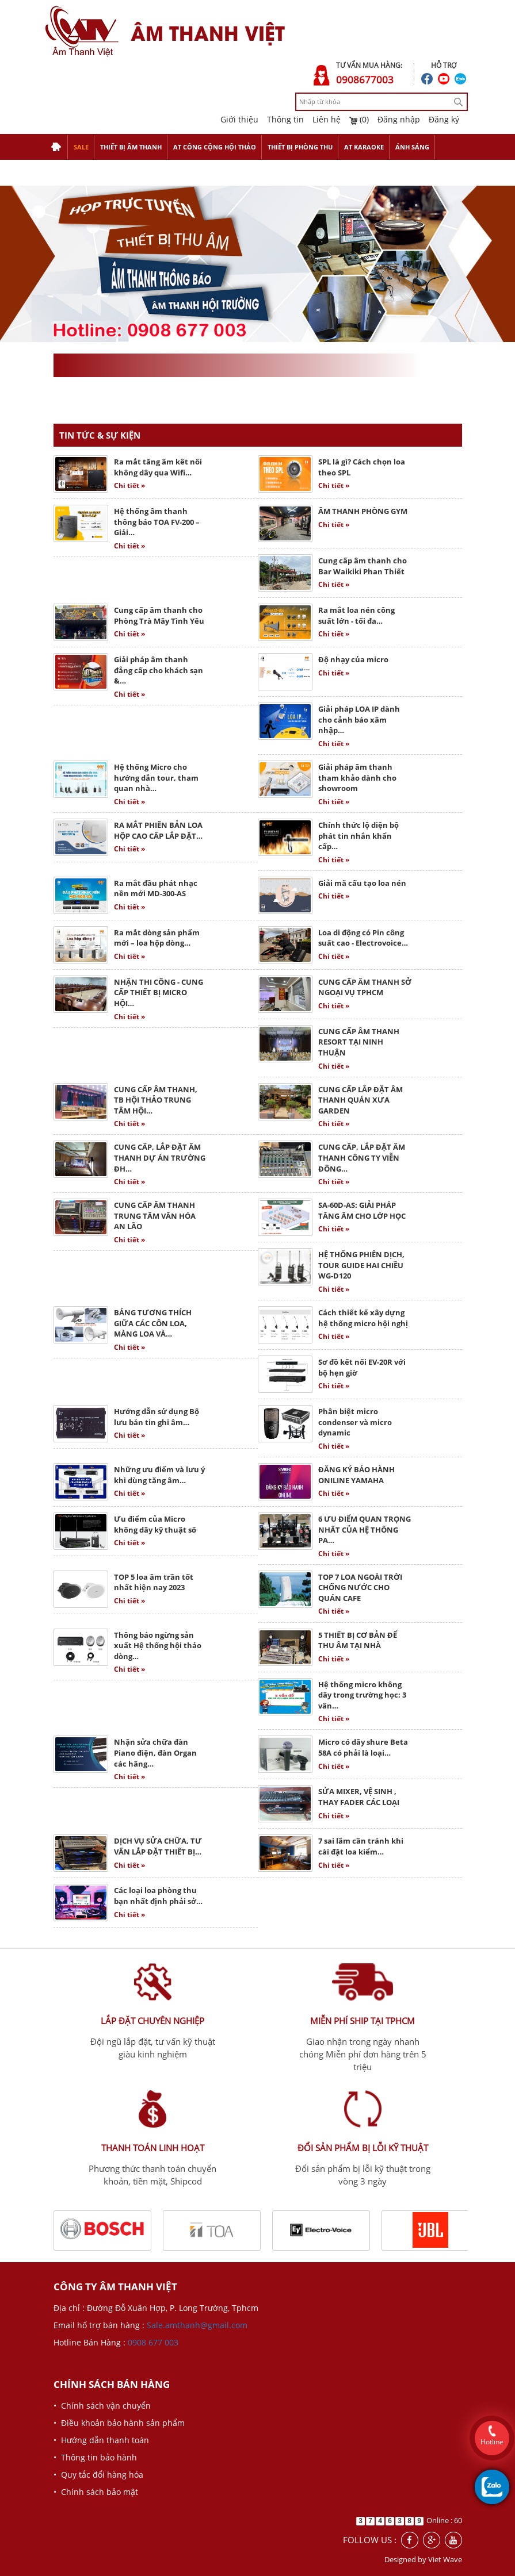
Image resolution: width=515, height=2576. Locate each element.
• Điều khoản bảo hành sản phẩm (119, 2422)
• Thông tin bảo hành (95, 2457)
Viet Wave (445, 2559)
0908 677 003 (153, 2342)
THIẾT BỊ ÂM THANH (131, 147)
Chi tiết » (129, 485)
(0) (359, 119)
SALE (81, 147)
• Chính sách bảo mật (96, 2491)
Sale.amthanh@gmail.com (197, 2325)
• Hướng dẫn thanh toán (101, 2440)
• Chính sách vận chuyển (102, 2405)
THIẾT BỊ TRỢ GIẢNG (82, 172)
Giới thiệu (239, 119)
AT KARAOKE (364, 147)
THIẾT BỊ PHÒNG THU (300, 147)
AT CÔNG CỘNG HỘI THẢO (214, 147)
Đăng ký (444, 119)
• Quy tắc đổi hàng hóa (98, 2474)
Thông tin (285, 119)
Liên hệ (326, 119)
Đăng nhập (398, 119)
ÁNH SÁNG (412, 147)
